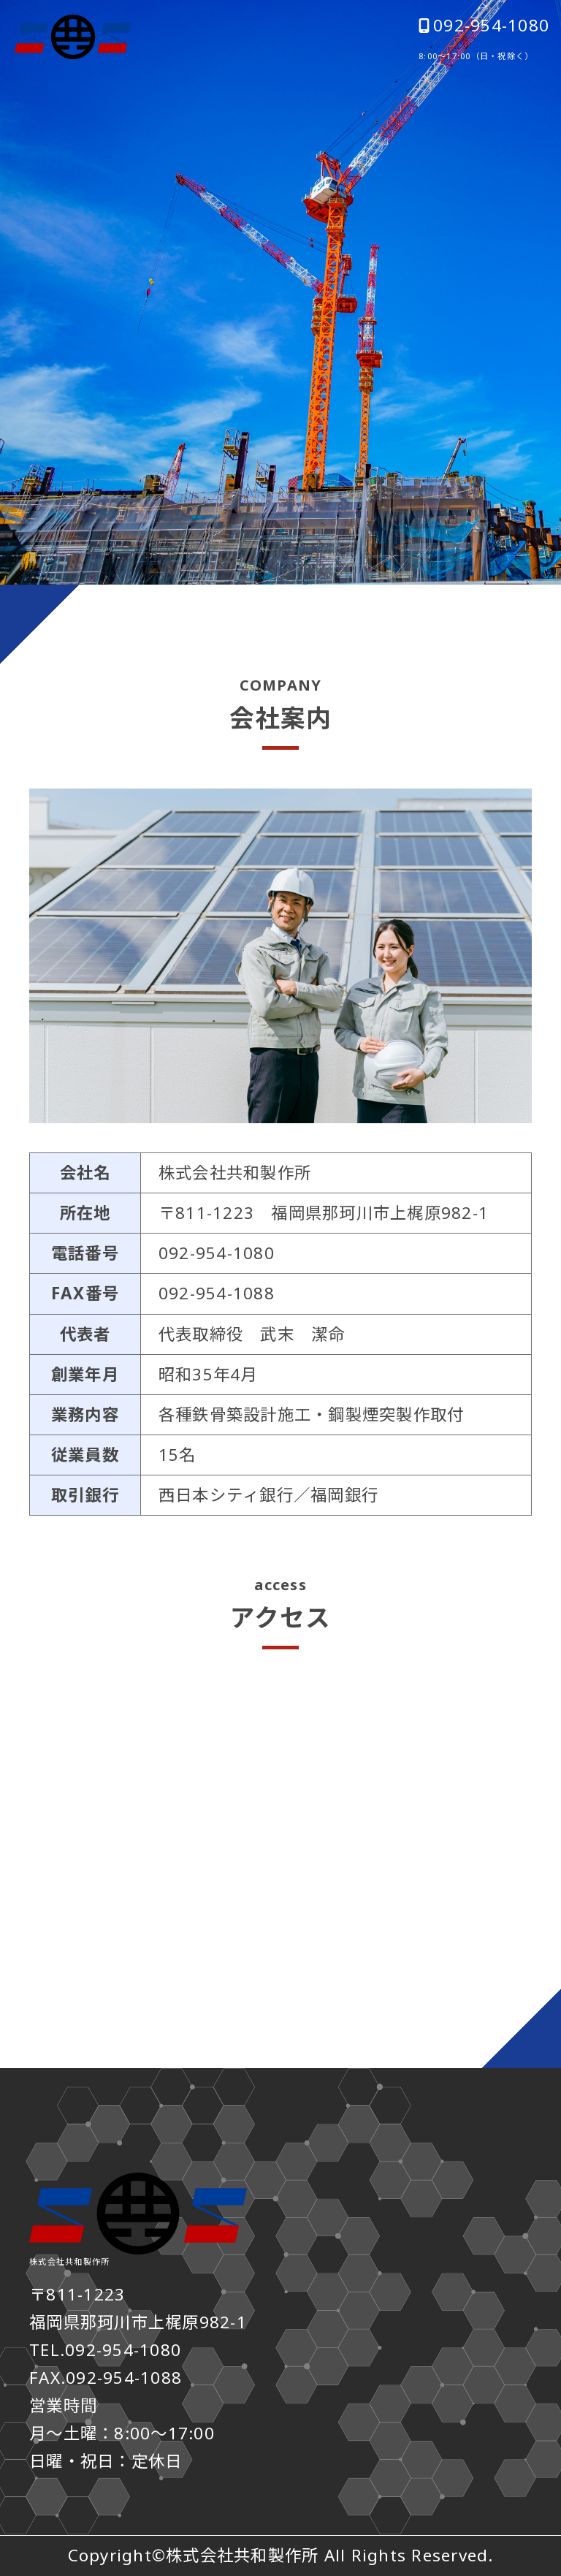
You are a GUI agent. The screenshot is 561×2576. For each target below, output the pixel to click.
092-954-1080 (484, 25)
